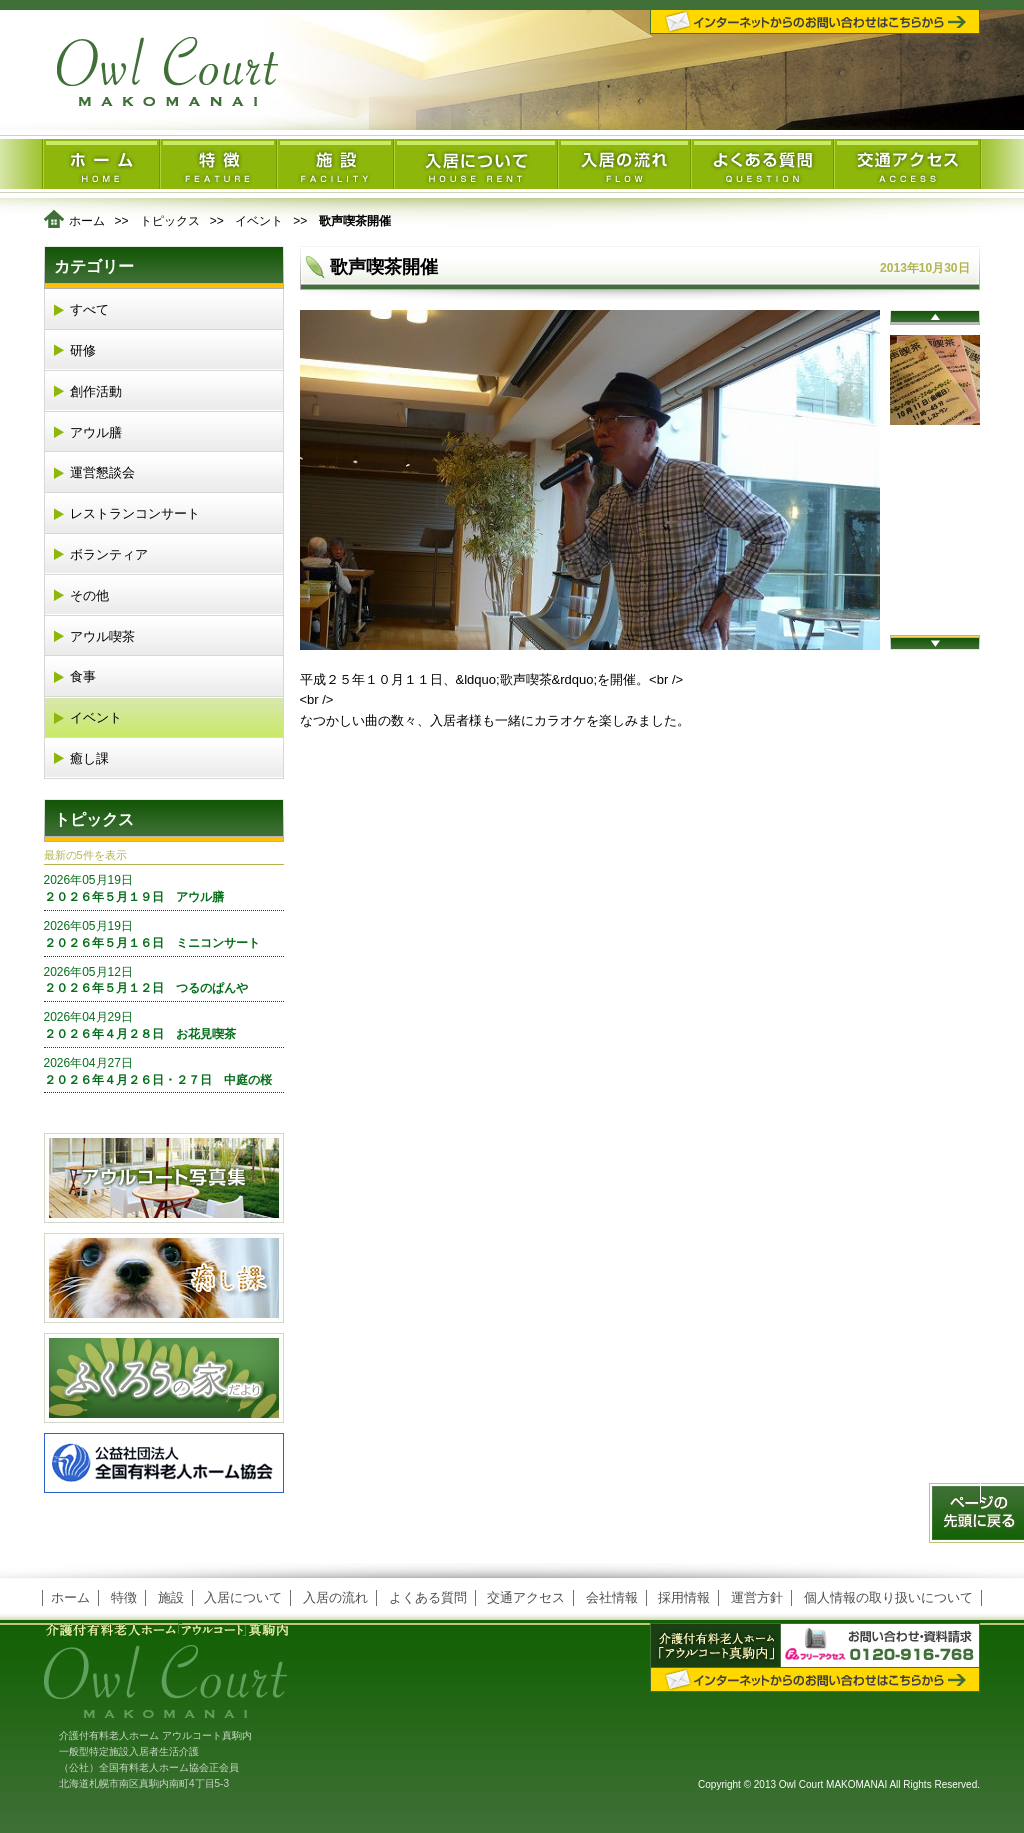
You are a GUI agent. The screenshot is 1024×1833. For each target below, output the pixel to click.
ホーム (87, 221)
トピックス (170, 221)
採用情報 (684, 1597)
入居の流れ (335, 1597)
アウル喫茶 (102, 636)
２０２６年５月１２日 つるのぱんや (164, 980)
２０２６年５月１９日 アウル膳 (164, 888)
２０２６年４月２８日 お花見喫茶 (164, 1025)
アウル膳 (96, 432)
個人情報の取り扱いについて (888, 1597)
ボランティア (109, 554)
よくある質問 (428, 1597)
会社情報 (612, 1597)
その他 (89, 595)
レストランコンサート (135, 513)
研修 (83, 350)
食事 (83, 676)
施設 (171, 1597)
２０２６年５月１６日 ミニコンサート (164, 934)
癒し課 (89, 758)
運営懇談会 (102, 472)
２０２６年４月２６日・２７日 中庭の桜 (164, 1071)
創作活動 (96, 391)
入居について (243, 1597)
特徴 (124, 1597)
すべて (89, 309)
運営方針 (757, 1597)
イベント (259, 221)
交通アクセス (526, 1597)
